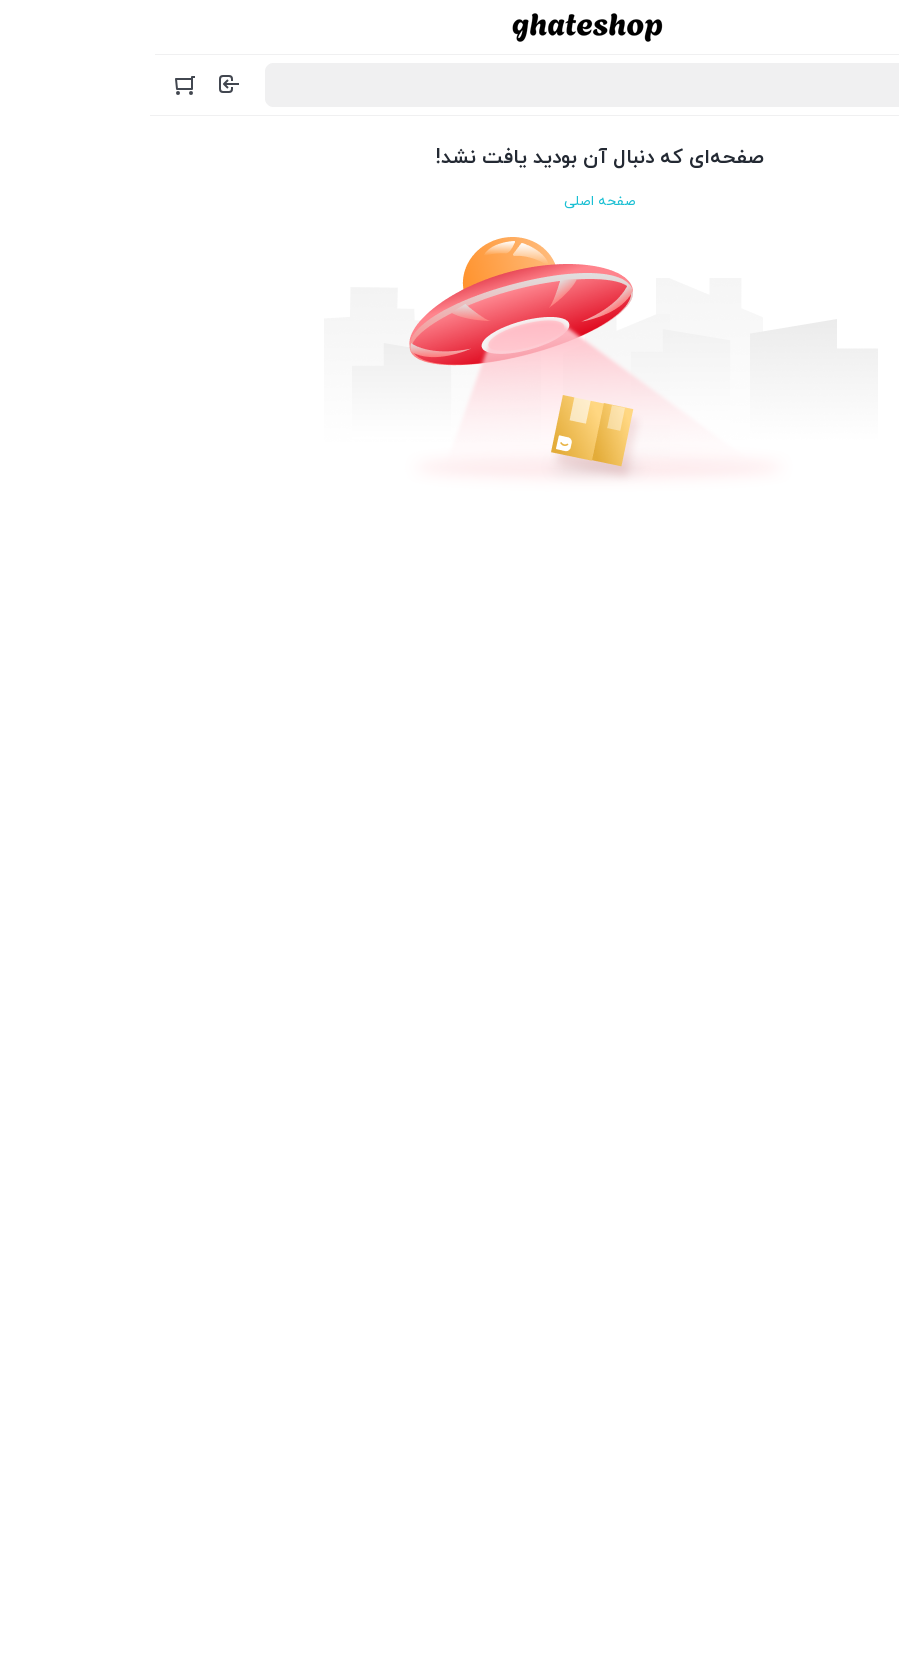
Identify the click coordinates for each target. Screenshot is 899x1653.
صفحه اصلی (450, 201)
